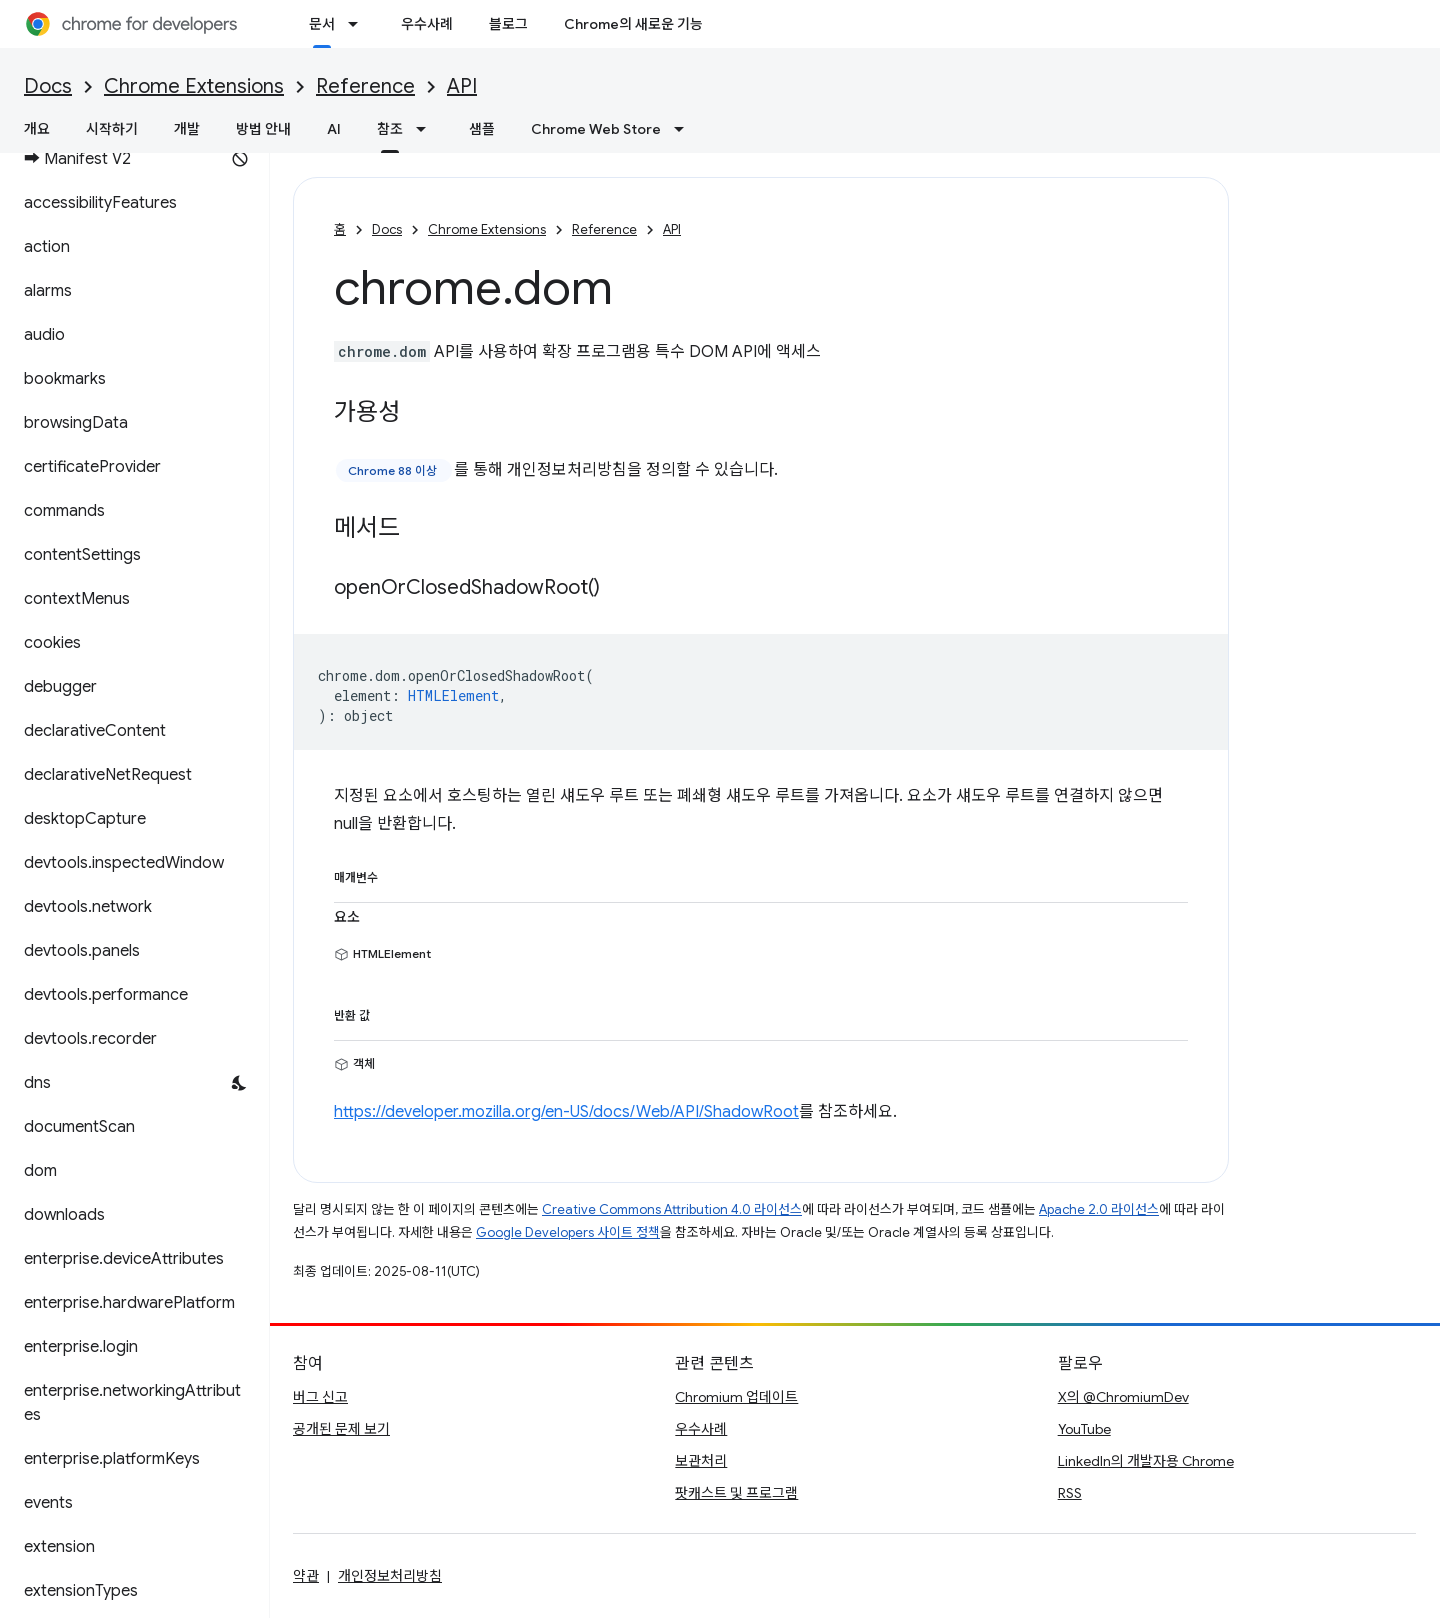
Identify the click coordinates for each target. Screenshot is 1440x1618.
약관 (306, 1576)
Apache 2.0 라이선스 (1099, 1209)
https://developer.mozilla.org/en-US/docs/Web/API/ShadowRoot (566, 1112)
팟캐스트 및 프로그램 (736, 1493)
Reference (365, 86)
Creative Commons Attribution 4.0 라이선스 (672, 1209)
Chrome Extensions (194, 86)
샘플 (482, 129)
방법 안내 (263, 129)
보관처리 (701, 1461)
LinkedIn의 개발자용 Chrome (1146, 1461)
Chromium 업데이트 (736, 1397)
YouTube (1084, 1429)
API (462, 86)
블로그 (508, 24)
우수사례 (427, 24)
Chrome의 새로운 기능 (633, 24)
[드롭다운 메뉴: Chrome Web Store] (685, 129)
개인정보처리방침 (390, 1576)
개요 (37, 129)
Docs (48, 86)
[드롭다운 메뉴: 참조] (427, 129)
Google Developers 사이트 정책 (568, 1232)
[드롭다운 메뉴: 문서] (359, 24)
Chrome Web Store (596, 129)
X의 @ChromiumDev (1123, 1397)
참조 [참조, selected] (390, 129)
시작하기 (112, 129)
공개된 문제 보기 (341, 1429)
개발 (187, 129)
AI (334, 129)
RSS (1070, 1493)
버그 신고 (320, 1397)
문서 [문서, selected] (322, 24)
